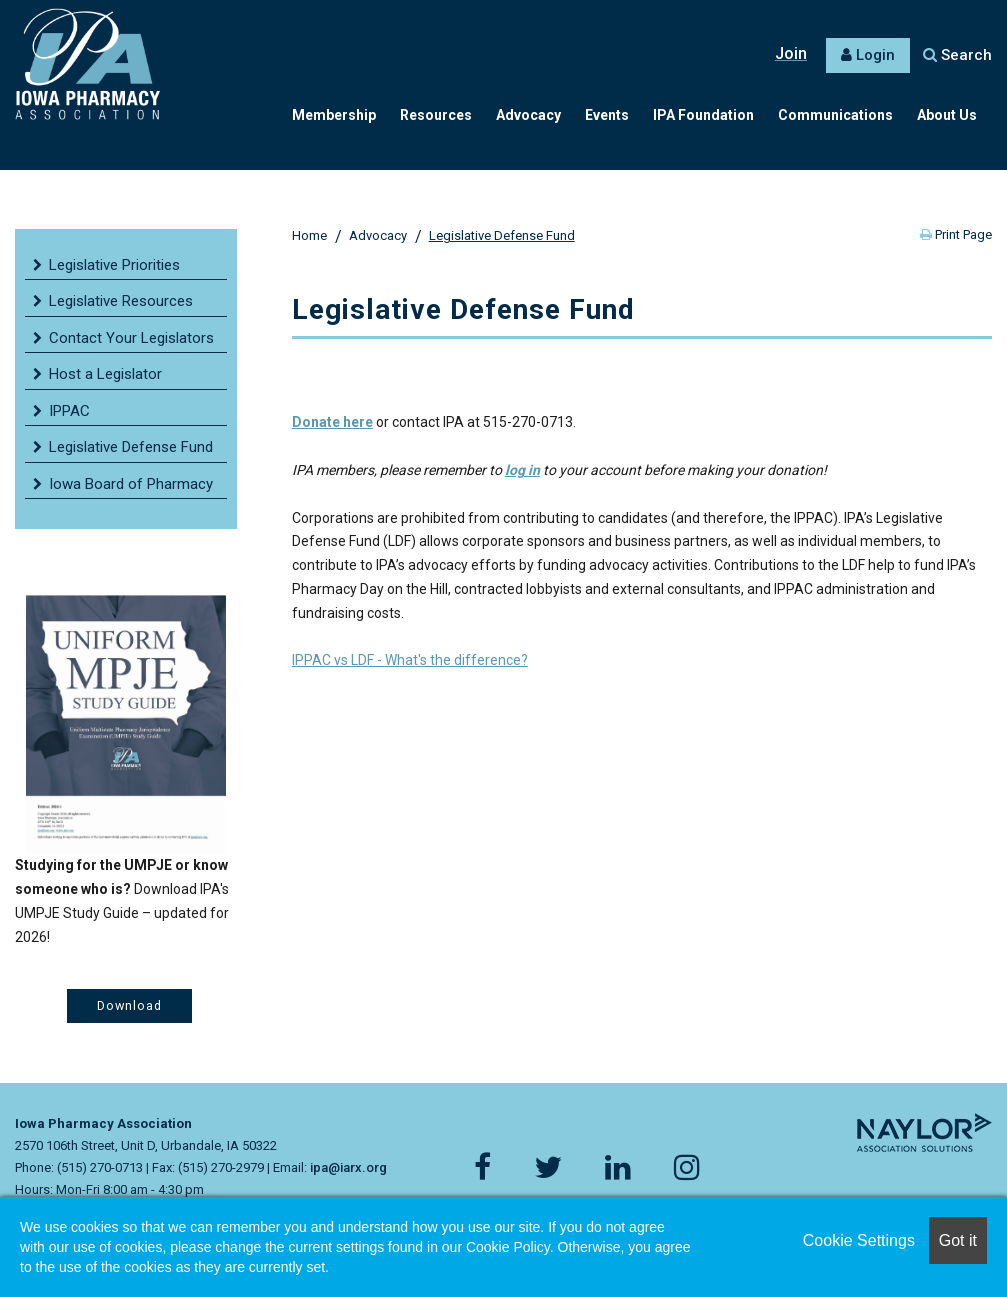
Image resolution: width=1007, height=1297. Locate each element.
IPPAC (69, 411)
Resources (436, 115)
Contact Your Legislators (131, 338)
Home (309, 235)
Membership (334, 115)
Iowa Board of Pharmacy (131, 484)
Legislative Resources (121, 301)
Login (875, 55)
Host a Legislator (105, 374)
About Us (947, 115)
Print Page (956, 234)
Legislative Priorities (114, 265)
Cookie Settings (859, 1240)
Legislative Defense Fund (502, 235)
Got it (958, 1240)
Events (607, 115)
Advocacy (528, 115)
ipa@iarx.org (348, 1167)
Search (957, 55)
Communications (835, 115)
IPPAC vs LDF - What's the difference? (410, 660)
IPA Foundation (703, 115)
